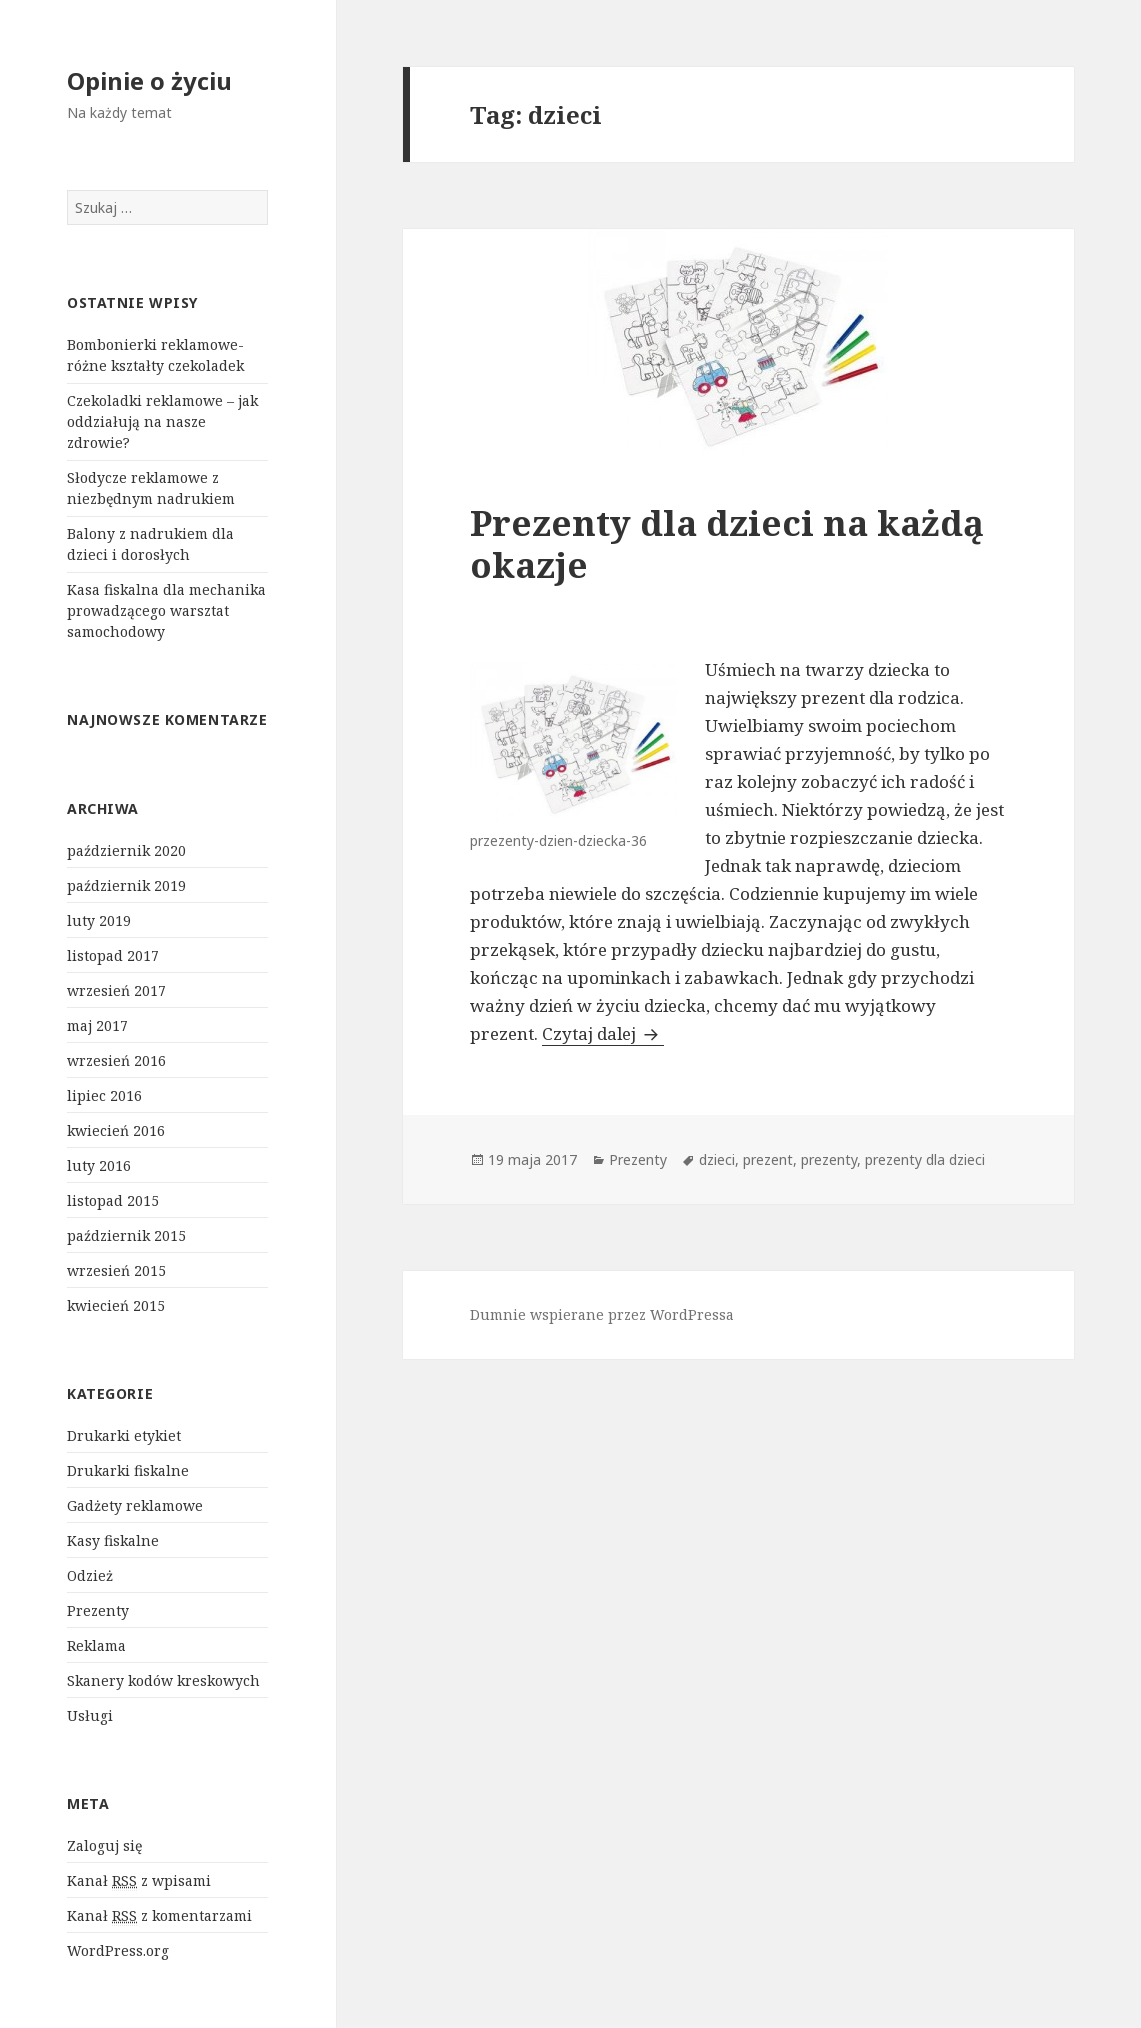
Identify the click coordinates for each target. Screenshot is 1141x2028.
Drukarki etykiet (124, 1435)
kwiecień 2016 (116, 1130)
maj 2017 (97, 1025)
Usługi (90, 1715)
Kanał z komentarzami (159, 1916)
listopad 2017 (113, 955)
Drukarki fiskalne (128, 1470)
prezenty (829, 1159)
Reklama (96, 1645)
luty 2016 (99, 1165)
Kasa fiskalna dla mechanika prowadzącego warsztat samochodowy (166, 610)
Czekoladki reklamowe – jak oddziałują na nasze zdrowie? (162, 421)
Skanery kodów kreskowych (163, 1680)
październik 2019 (126, 885)
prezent (768, 1159)
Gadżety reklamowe (135, 1505)
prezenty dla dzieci (925, 1159)
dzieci (717, 1159)
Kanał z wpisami (139, 1881)
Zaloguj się (104, 1845)
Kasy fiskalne (113, 1540)
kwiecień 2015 (116, 1305)
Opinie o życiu (149, 80)
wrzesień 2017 (116, 990)
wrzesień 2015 (116, 1270)
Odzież (90, 1575)
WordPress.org (118, 1950)
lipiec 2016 (104, 1095)
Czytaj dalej (603, 1033)
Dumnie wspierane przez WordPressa (602, 1314)
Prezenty (98, 1610)
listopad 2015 (113, 1200)
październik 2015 (126, 1235)
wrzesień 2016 (116, 1060)
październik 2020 (126, 850)
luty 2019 (99, 920)
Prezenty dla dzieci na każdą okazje (727, 543)
